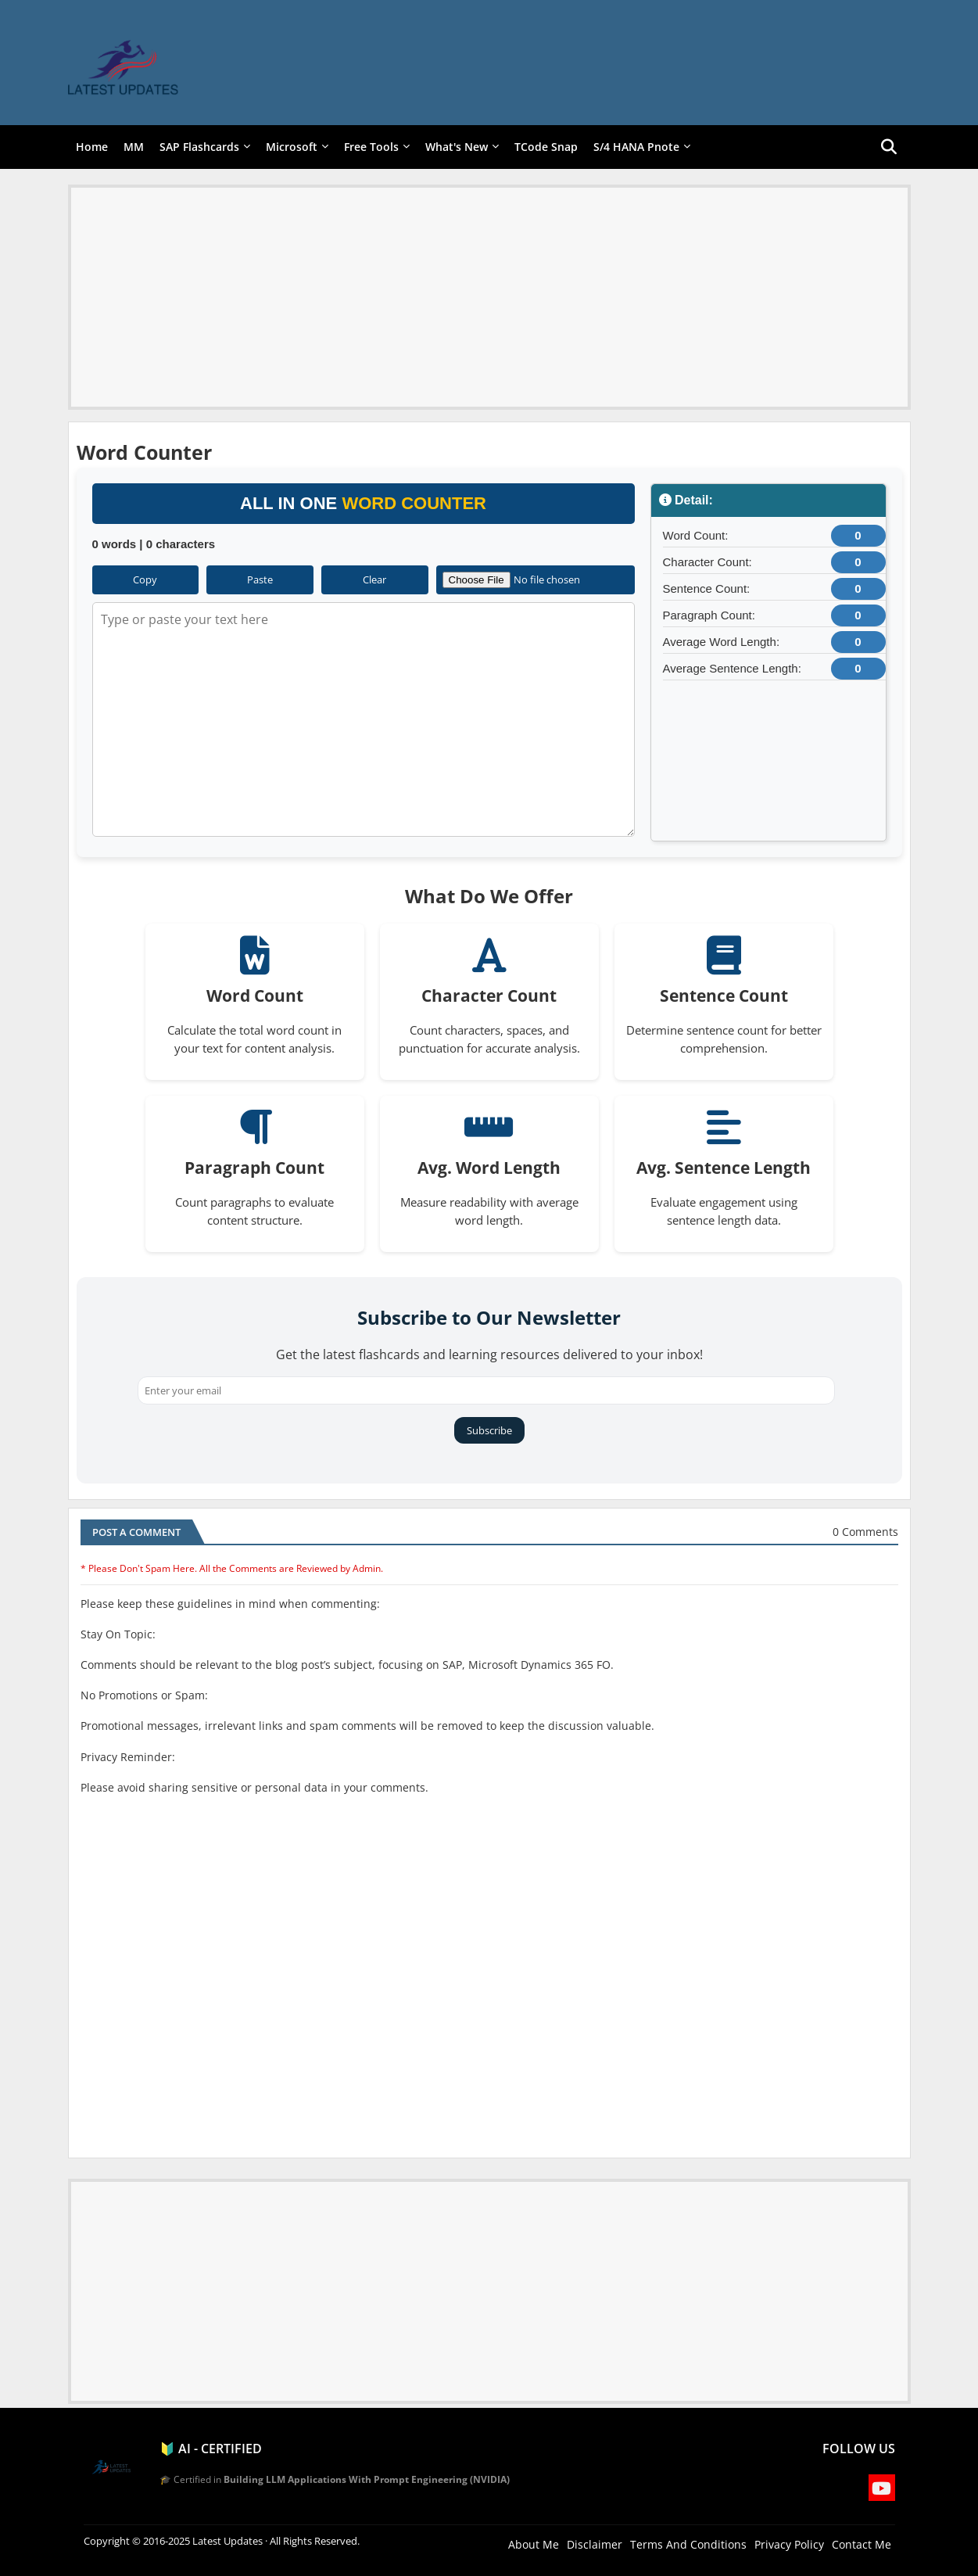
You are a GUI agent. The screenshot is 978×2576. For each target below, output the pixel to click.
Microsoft (291, 146)
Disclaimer (594, 2544)
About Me (533, 2544)
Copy (145, 579)
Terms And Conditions (688, 2544)
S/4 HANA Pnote (636, 146)
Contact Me (861, 2544)
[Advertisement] (489, 297)
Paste (260, 579)
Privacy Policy (789, 2544)
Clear (374, 579)
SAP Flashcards (199, 146)
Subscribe (489, 1430)
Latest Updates (227, 2541)
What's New (456, 146)
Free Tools (371, 146)
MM (134, 146)
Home (92, 146)
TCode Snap (546, 146)
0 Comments (865, 1531)
